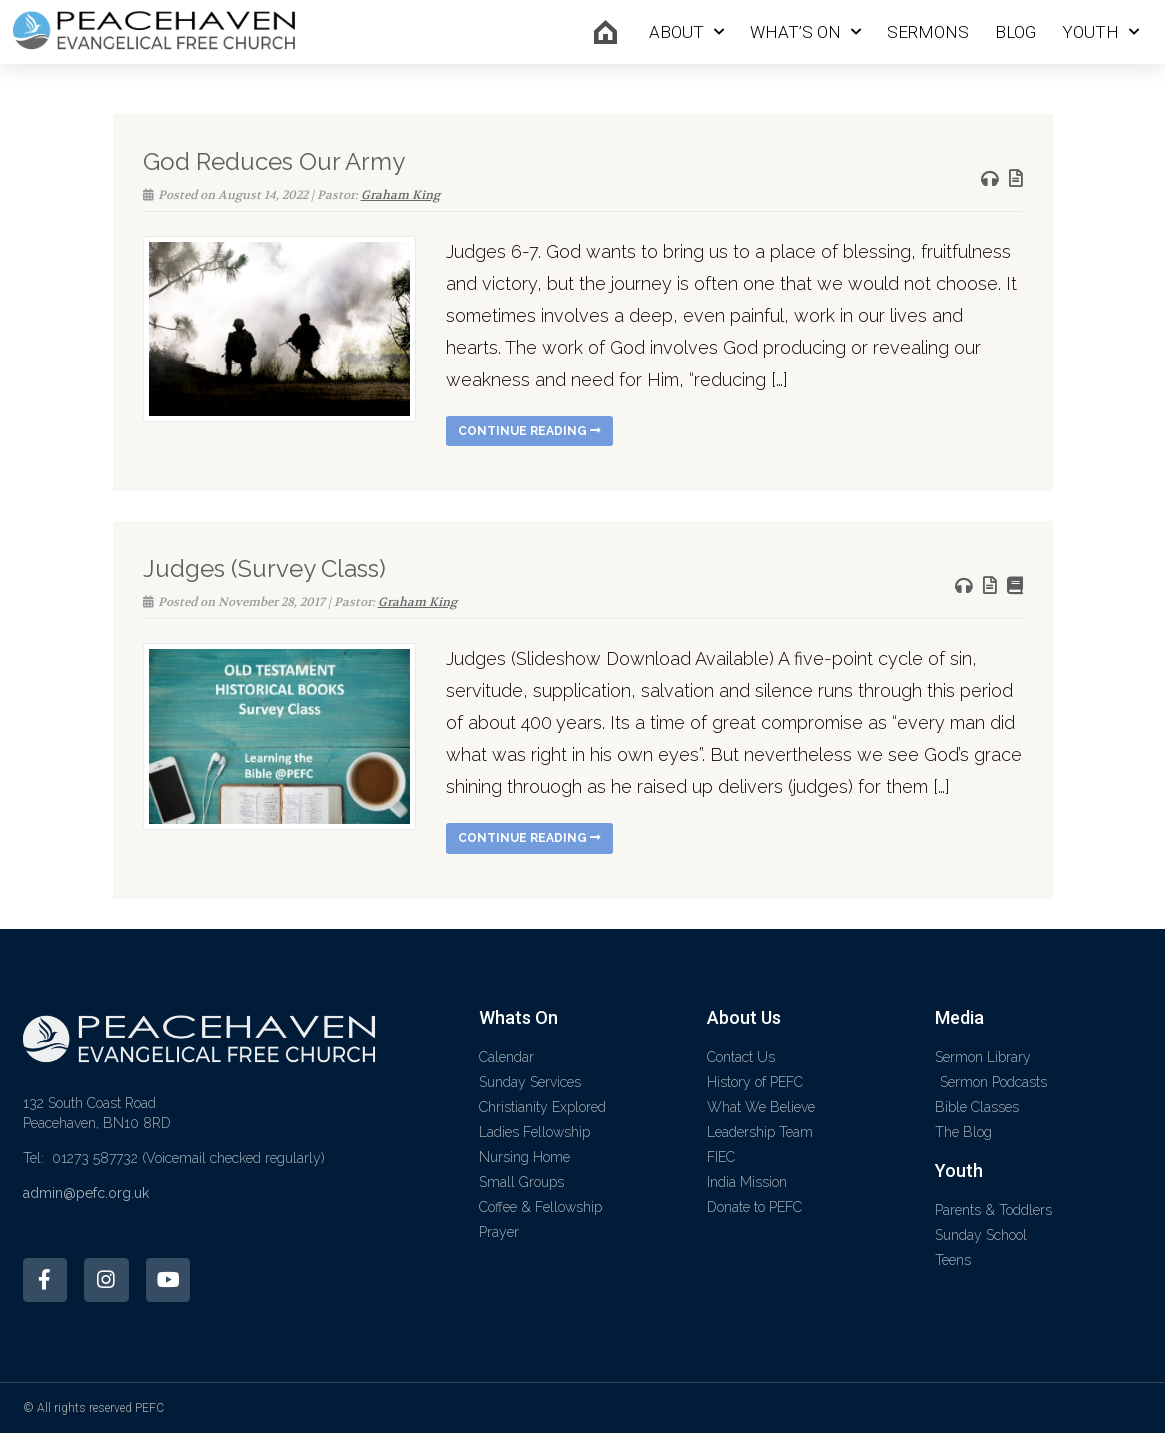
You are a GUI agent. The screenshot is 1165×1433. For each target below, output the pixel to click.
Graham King (400, 195)
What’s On (805, 32)
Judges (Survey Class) (264, 568)
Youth (1100, 32)
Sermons (928, 32)
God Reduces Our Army (274, 161)
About (686, 32)
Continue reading (529, 431)
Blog (1015, 32)
